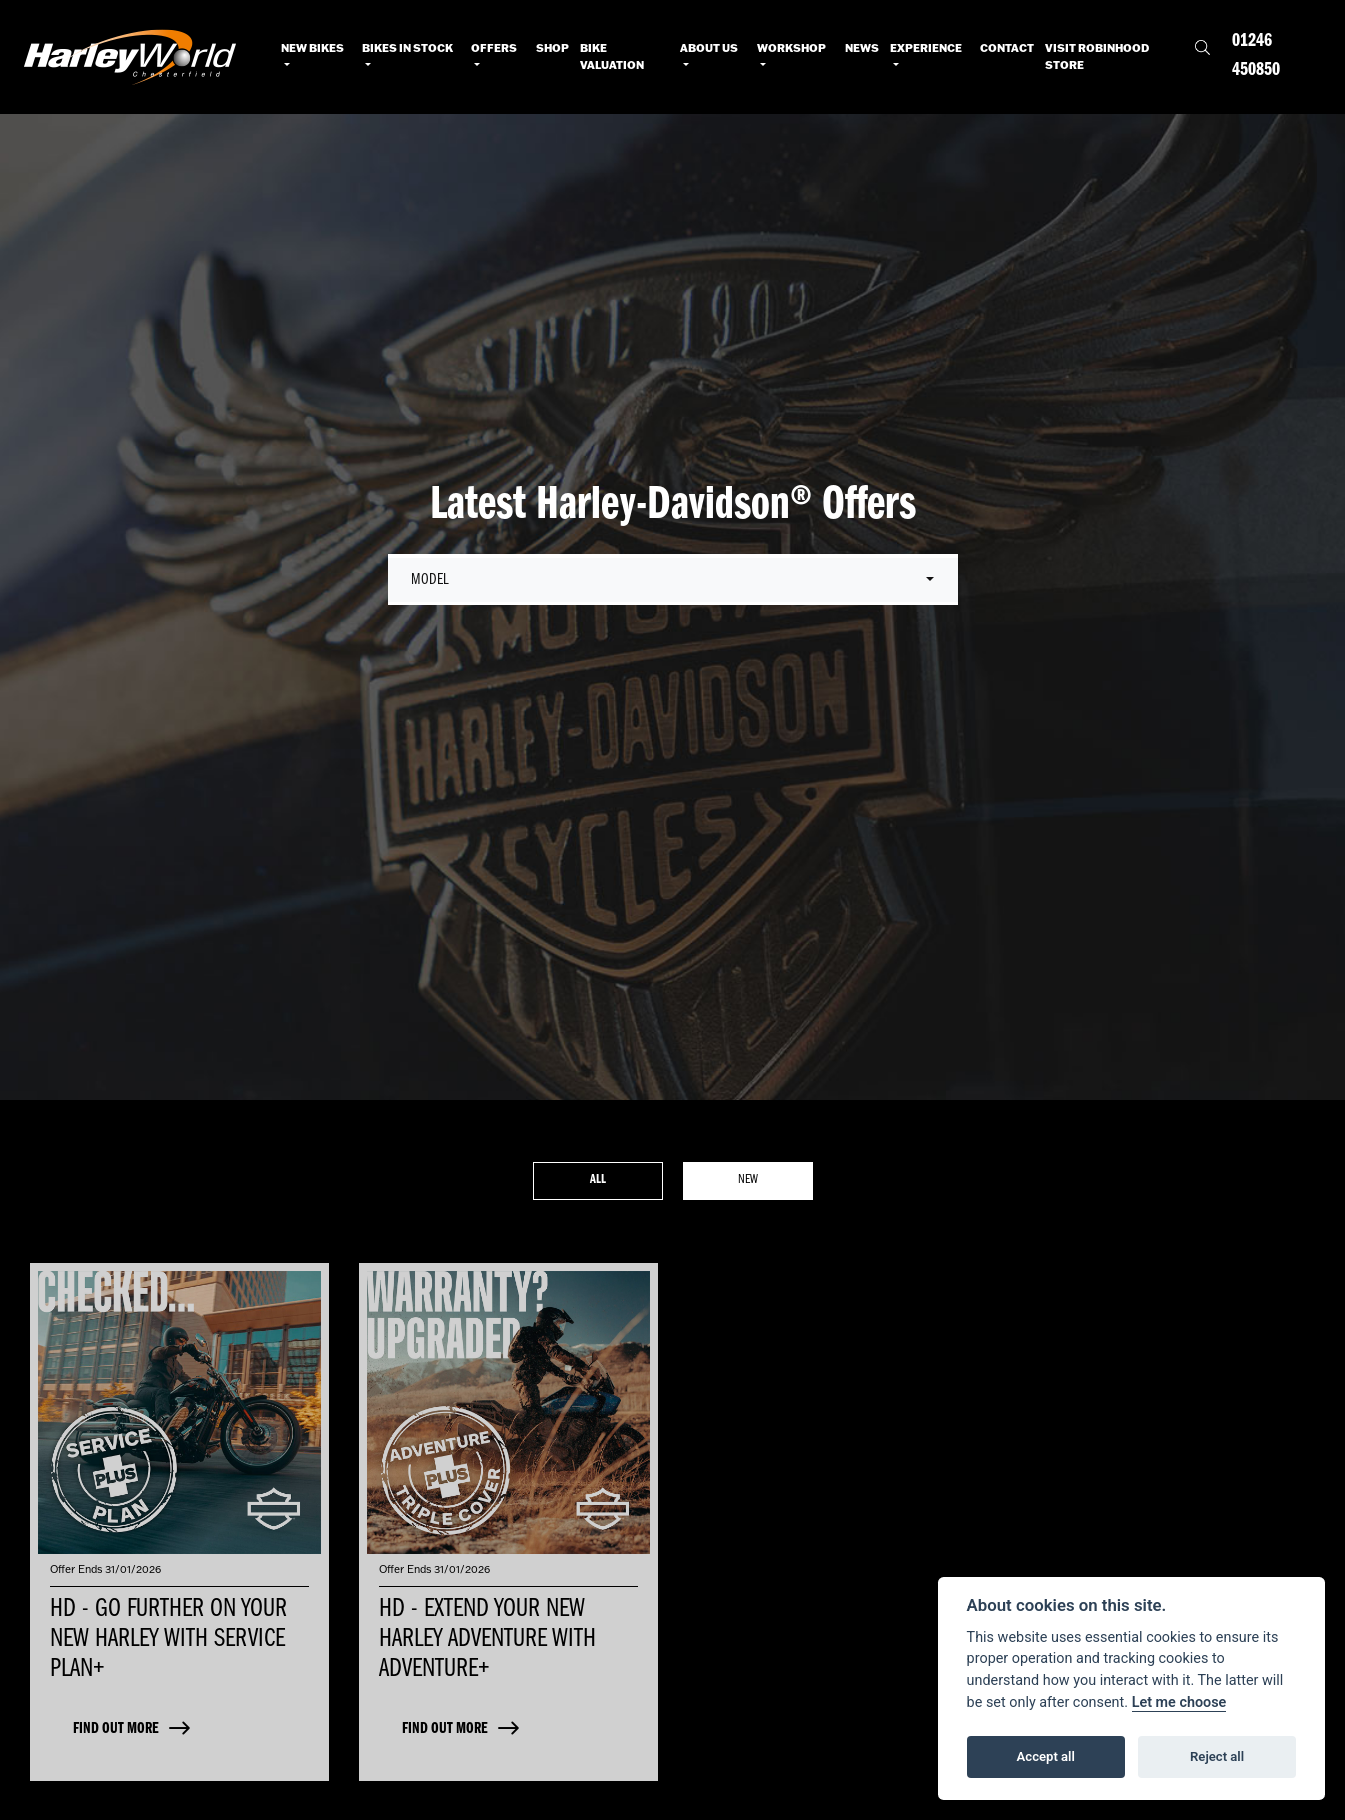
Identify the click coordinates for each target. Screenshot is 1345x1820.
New (748, 1179)
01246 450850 (1256, 56)
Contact (1007, 48)
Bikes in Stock (407, 48)
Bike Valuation (612, 56)
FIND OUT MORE (116, 1729)
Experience (926, 48)
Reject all (1217, 1756)
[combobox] (673, 580)
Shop (552, 48)
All (598, 1179)
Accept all (1046, 1756)
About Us (709, 48)
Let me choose (1179, 1702)
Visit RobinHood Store (1097, 56)
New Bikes (312, 48)
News (862, 48)
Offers (494, 48)
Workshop (791, 48)
